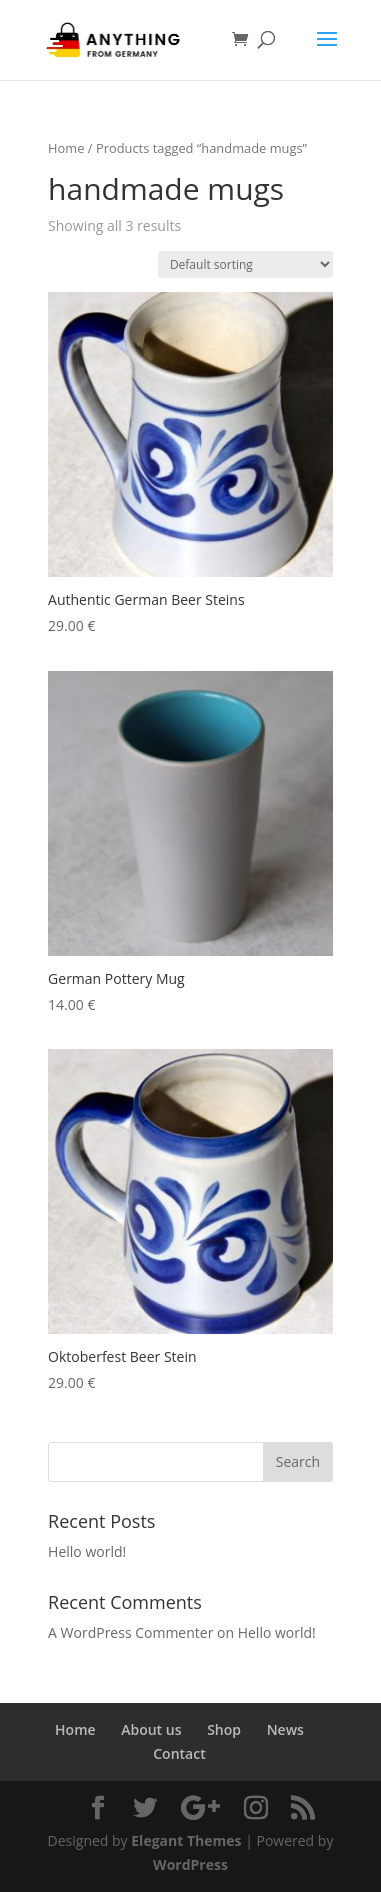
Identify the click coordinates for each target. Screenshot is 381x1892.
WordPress (190, 1864)
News (285, 1729)
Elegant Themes (186, 1840)
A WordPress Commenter (130, 1632)
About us (151, 1729)
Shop (224, 1729)
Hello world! (87, 1551)
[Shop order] (245, 264)
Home (66, 148)
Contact (179, 1753)
